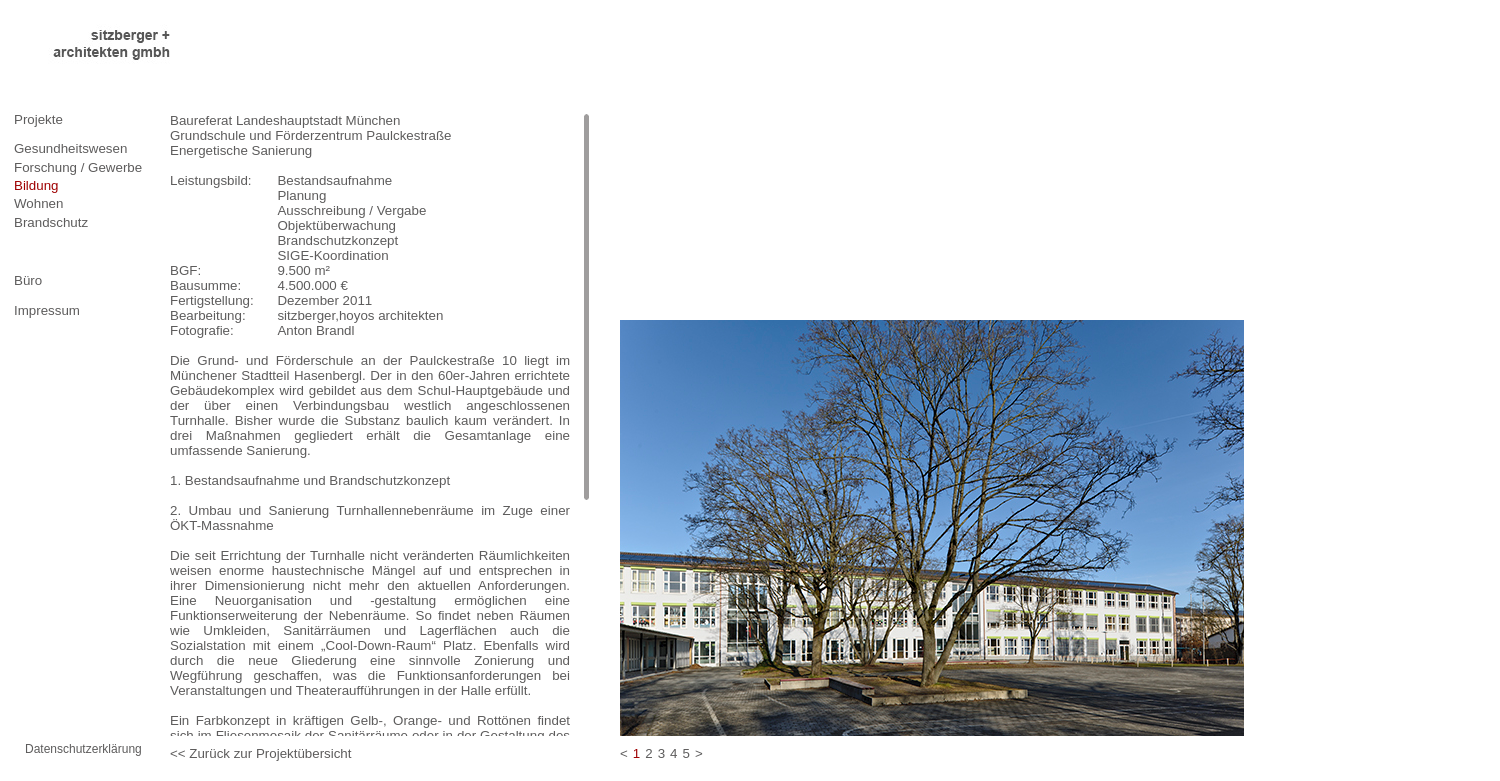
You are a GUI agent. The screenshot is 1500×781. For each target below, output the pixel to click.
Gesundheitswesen (70, 148)
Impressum (47, 310)
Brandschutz (51, 222)
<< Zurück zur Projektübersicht (261, 753)
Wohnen (38, 203)
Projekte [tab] (38, 119)
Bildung (36, 185)
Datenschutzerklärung (83, 749)
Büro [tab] (28, 280)
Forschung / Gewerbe (78, 167)
